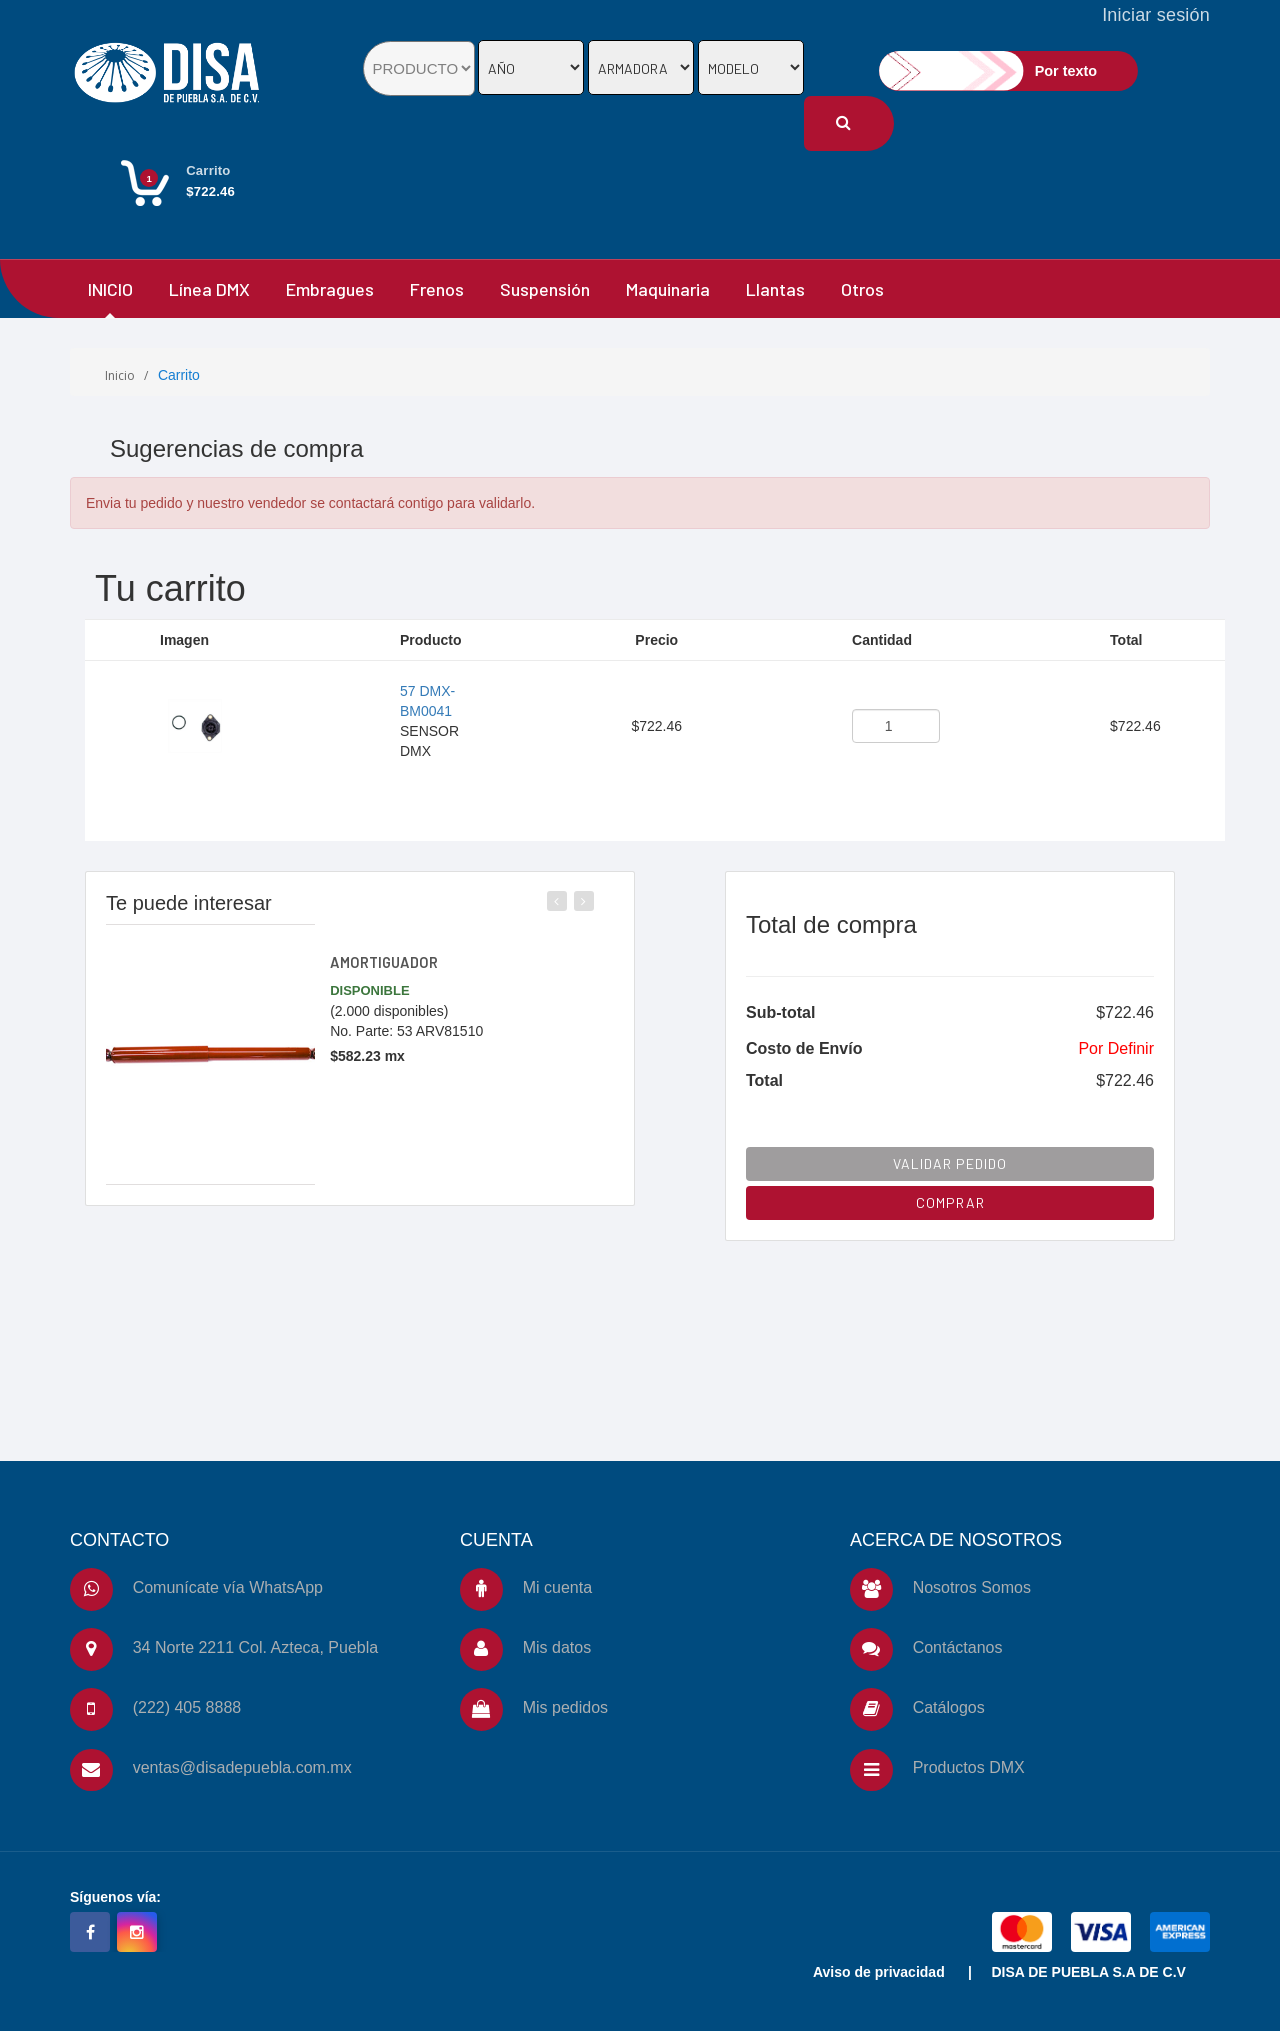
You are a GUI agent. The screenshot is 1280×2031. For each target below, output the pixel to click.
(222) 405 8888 (187, 1706)
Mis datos (557, 1646)
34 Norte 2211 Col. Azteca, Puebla (256, 1646)
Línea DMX (209, 288)
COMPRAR (950, 1201)
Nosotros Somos (972, 1586)
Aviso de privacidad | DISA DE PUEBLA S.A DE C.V (999, 1971)
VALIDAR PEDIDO (950, 1162)
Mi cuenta (557, 1586)
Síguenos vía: (115, 1896)
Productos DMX (969, 1766)
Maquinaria (668, 288)
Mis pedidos (565, 1706)
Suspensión (545, 288)
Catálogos (949, 1706)
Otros (862, 288)
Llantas (775, 288)
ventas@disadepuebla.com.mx (242, 1766)
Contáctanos (958, 1646)
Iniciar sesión (1156, 15)
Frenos (437, 288)
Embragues (330, 288)
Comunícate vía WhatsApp (228, 1586)
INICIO (110, 288)
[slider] (518, 1027)
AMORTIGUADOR (382, 960)
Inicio (120, 374)
